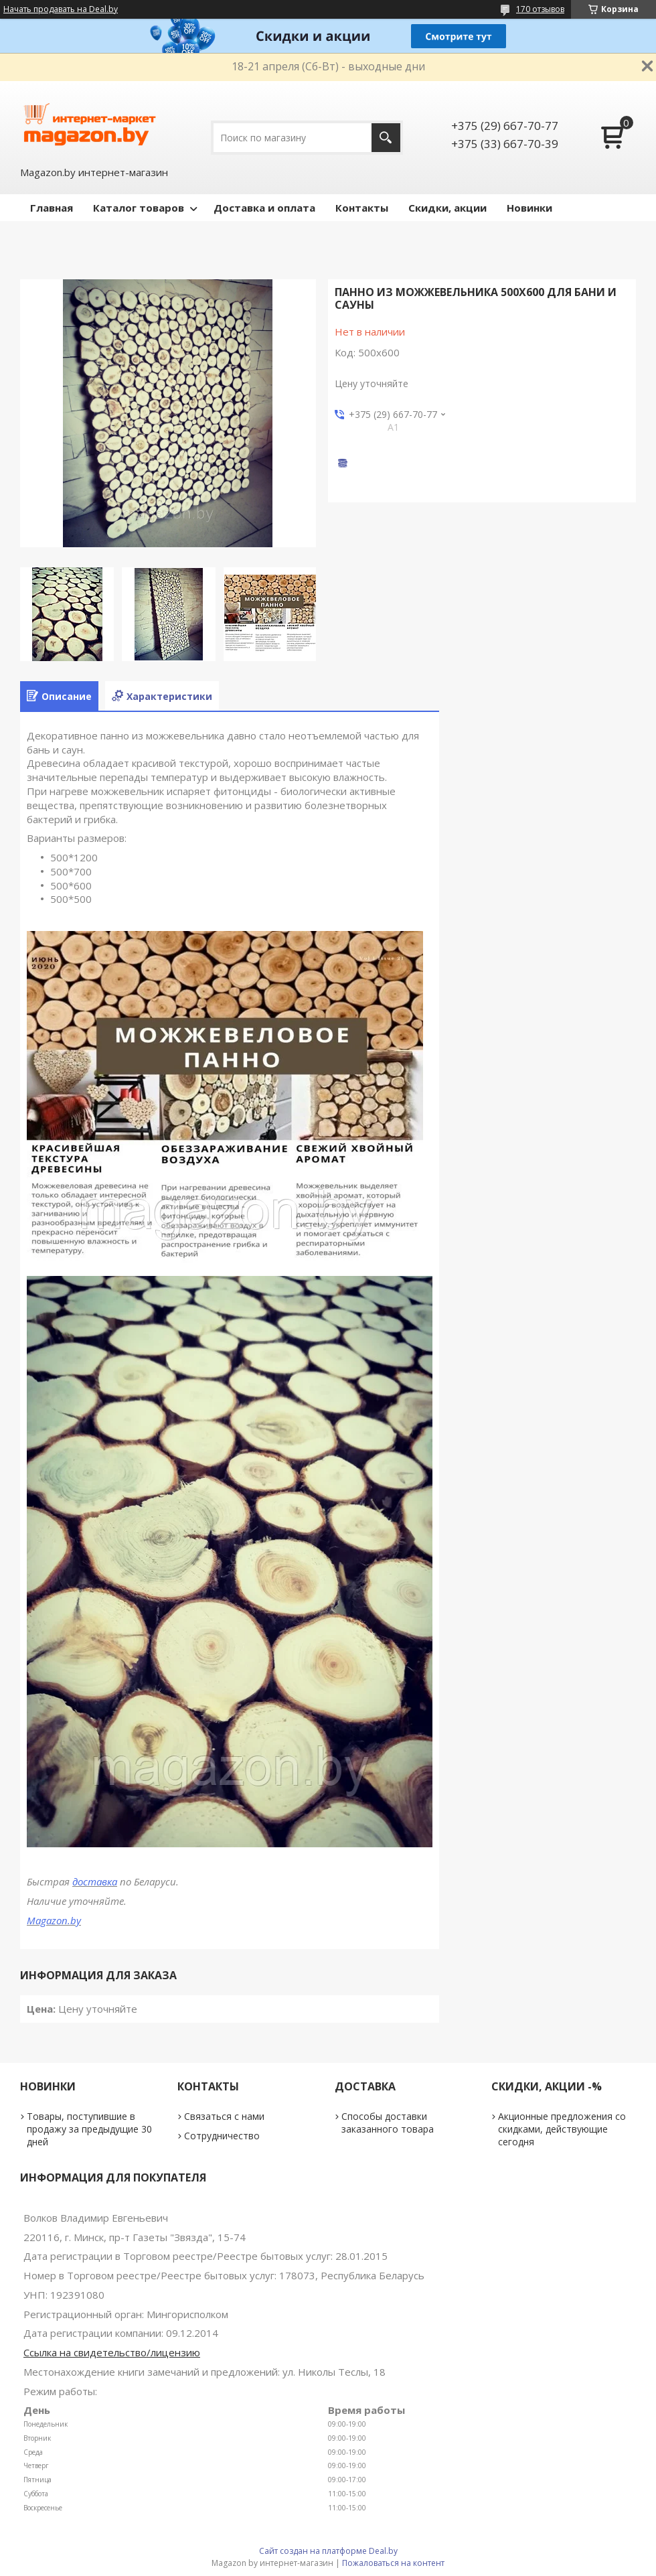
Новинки (529, 207)
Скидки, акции (447, 207)
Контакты (361, 207)
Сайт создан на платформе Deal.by (328, 2551)
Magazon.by (54, 1920)
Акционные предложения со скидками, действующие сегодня (562, 2129)
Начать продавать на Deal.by (60, 9)
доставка (94, 1881)
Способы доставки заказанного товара (387, 2122)
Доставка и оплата (264, 207)
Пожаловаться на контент (393, 2563)
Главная (51, 207)
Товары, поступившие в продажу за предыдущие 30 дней (89, 2129)
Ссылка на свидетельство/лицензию (111, 2352)
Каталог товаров (138, 207)
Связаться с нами (224, 2116)
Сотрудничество (222, 2135)
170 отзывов (540, 9)
